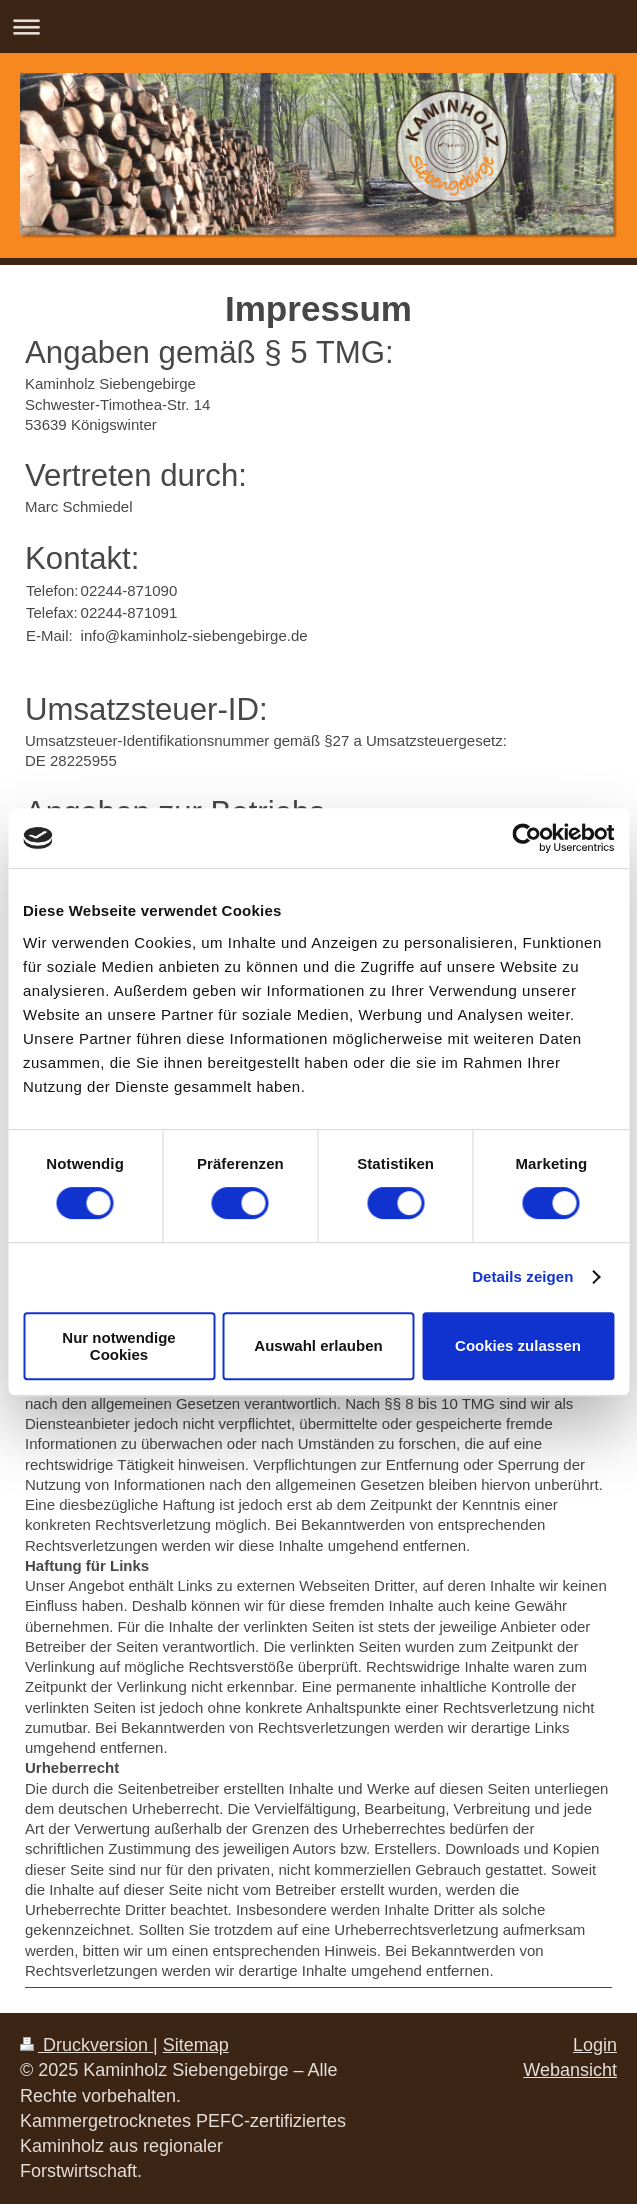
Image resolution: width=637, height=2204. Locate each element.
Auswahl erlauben (318, 1345)
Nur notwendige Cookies (118, 1346)
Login (595, 2045)
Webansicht (570, 2070)
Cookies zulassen (518, 1345)
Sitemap (196, 2045)
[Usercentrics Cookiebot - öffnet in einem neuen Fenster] (526, 838)
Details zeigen (522, 1276)
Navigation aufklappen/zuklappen (318, 26)
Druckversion (86, 2045)
